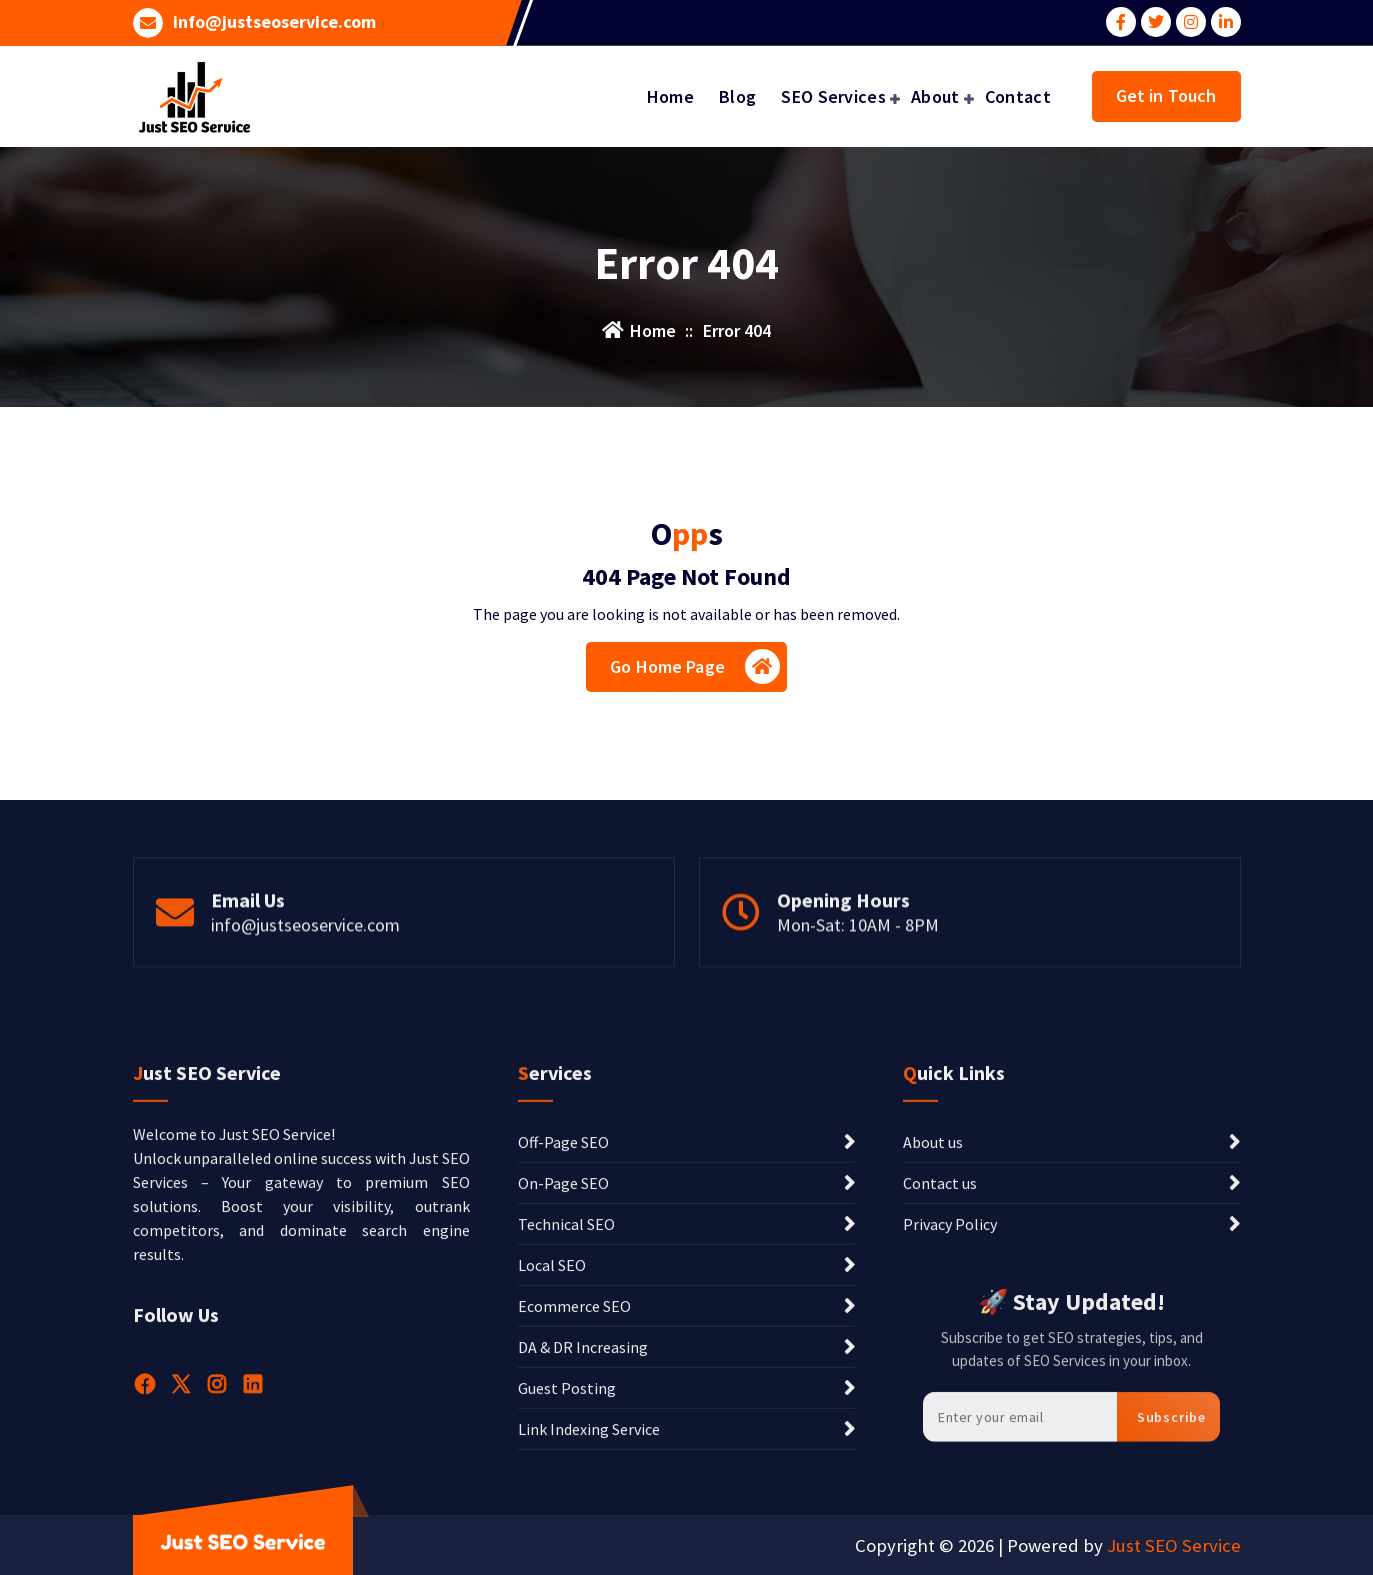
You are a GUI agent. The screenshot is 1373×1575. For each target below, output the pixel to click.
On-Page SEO (563, 1339)
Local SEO (552, 1421)
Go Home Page (695, 666)
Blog (737, 96)
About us (933, 1298)
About (935, 96)
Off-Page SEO (563, 1298)
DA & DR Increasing (583, 1503)
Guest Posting (567, 1544)
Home (670, 96)
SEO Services (833, 96)
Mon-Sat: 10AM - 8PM (858, 968)
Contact (1018, 96)
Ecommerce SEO (574, 1462)
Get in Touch (1166, 95)
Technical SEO (566, 1380)
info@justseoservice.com (274, 22)
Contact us (940, 1339)
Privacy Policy (950, 1380)
